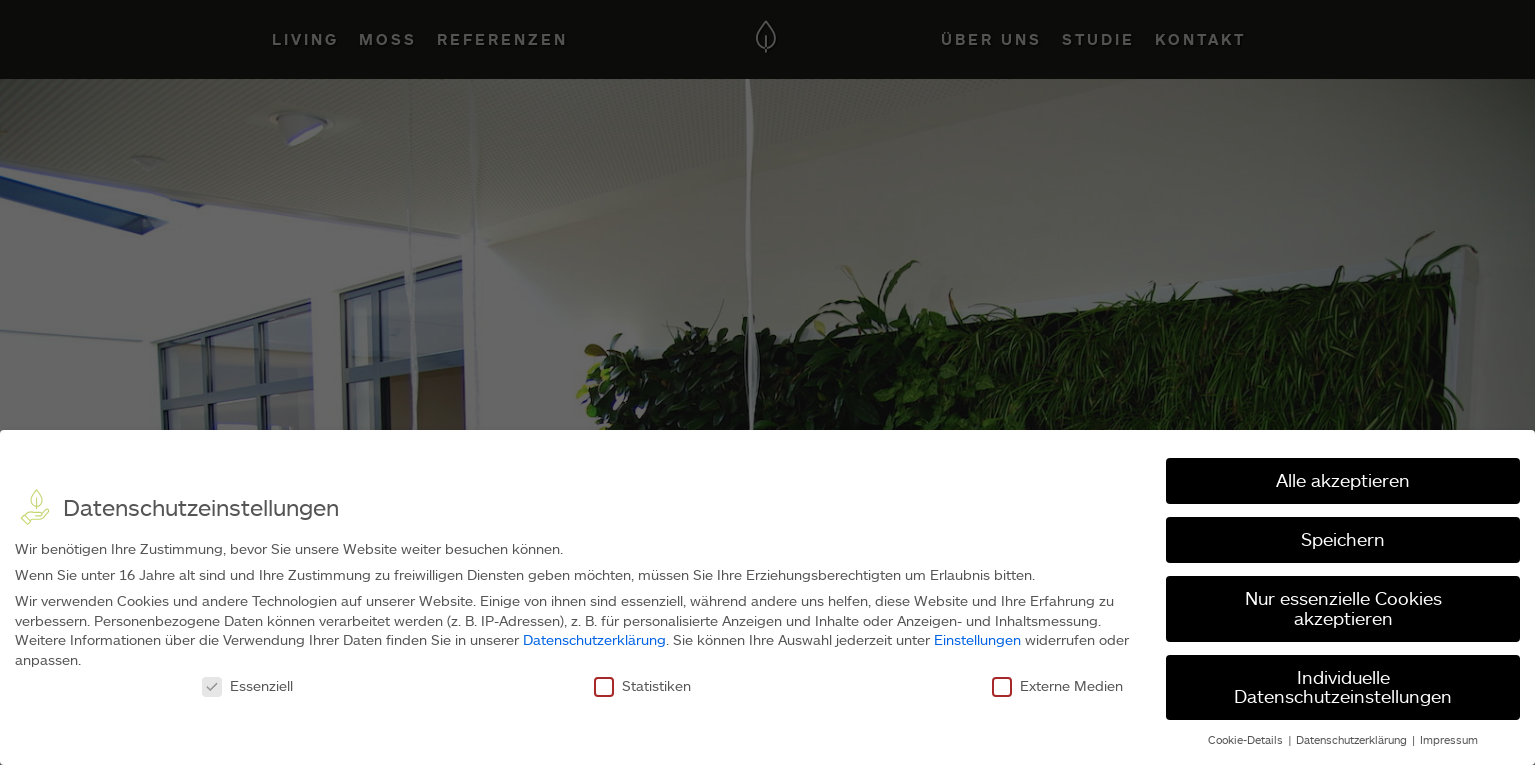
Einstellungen (977, 639)
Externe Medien (1057, 685)
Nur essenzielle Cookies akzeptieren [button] (1343, 608)
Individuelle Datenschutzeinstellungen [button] (1343, 687)
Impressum (1449, 740)
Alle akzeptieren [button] (1343, 480)
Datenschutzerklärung (594, 639)
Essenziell (247, 685)
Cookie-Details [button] (1247, 740)
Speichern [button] (1343, 539)
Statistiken (642, 685)
